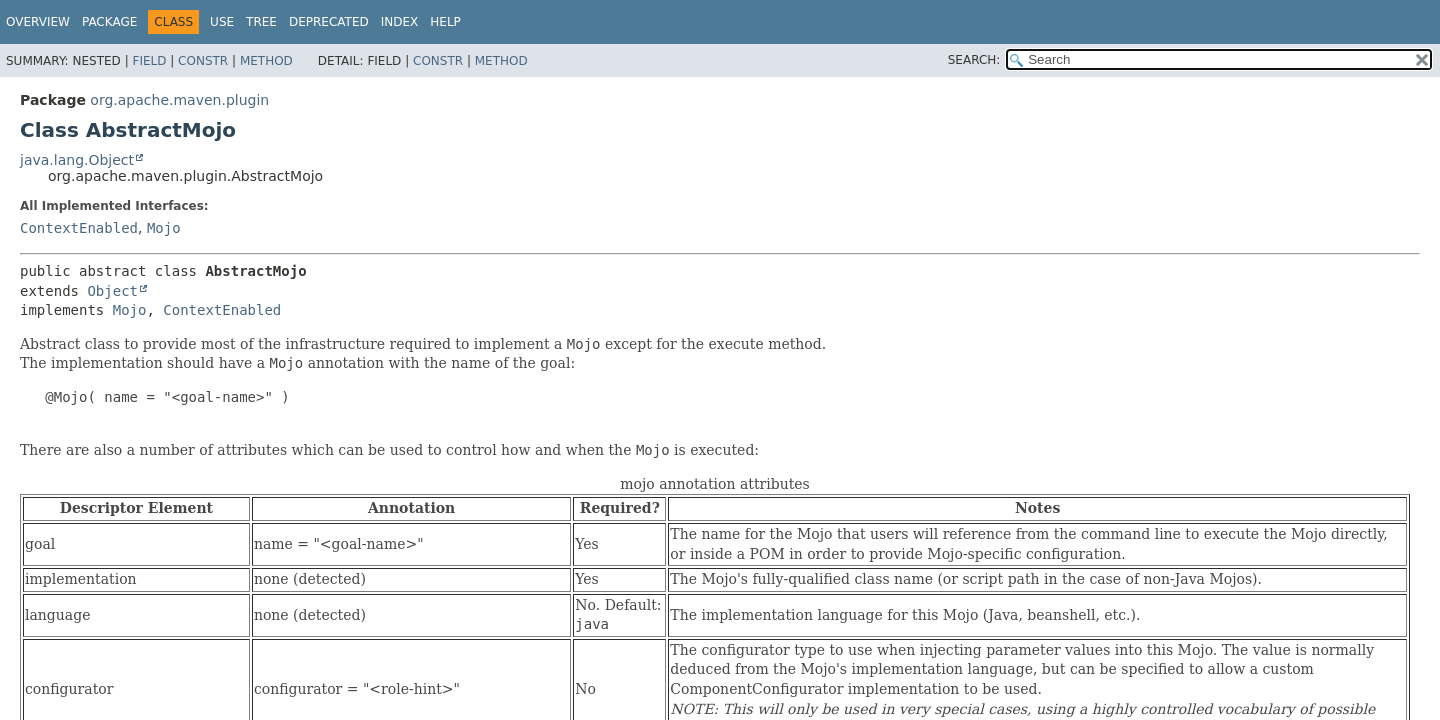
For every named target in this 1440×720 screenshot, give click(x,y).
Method (266, 61)
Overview (38, 22)
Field (149, 61)
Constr (203, 61)
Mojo (164, 228)
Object (112, 291)
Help (445, 22)
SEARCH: (974, 60)
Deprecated (329, 22)
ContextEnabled (79, 228)
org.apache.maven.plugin (179, 100)
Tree (261, 22)
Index (400, 22)
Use (222, 22)
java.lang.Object (77, 160)
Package (109, 22)
